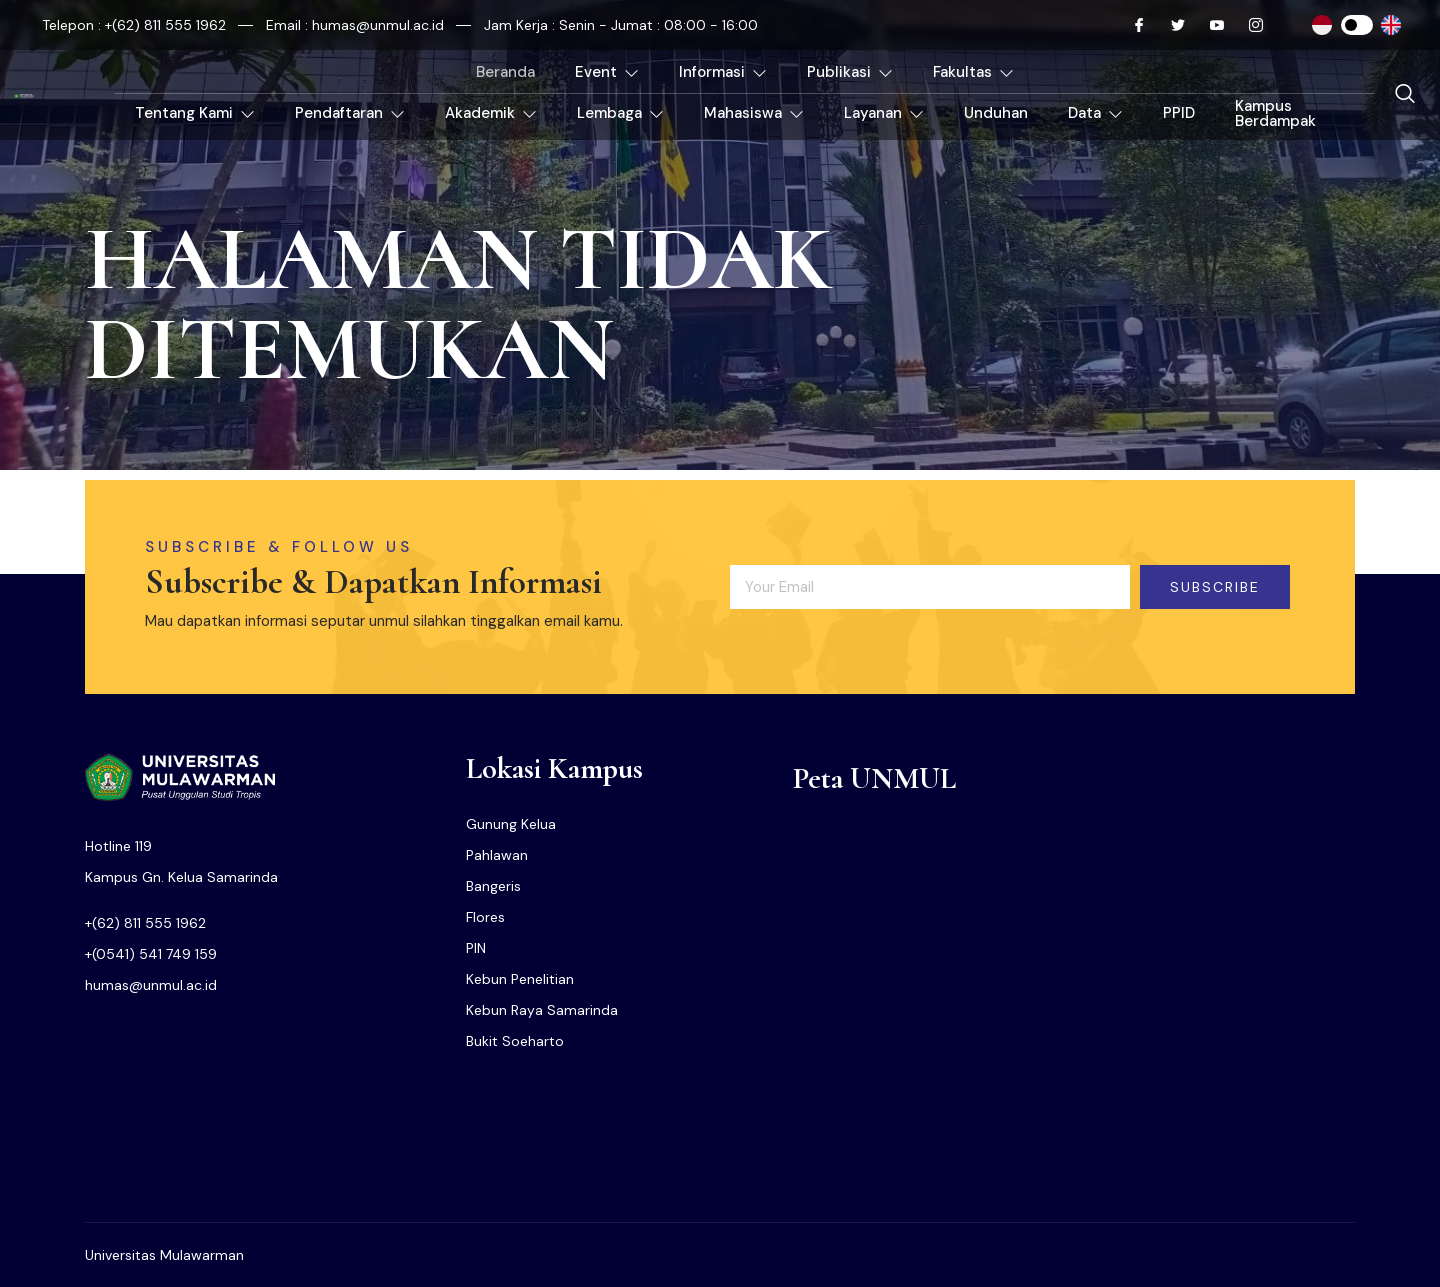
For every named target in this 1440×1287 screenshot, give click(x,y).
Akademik (491, 113)
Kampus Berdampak (1275, 113)
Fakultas (973, 72)
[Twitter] (1170, 25)
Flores (485, 917)
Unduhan (996, 113)
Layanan (884, 113)
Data (1095, 113)
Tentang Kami (195, 113)
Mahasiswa (754, 113)
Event (607, 72)
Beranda (505, 72)
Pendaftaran (350, 113)
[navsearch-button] (1405, 95)
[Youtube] (1209, 25)
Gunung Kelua (511, 824)
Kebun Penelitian (520, 979)
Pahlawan (497, 855)
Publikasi (850, 72)
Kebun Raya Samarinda (542, 1010)
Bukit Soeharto (515, 1041)
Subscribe (1215, 587)
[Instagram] (1248, 25)
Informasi (723, 72)
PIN (476, 948)
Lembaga (620, 113)
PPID (1179, 113)
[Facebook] (1131, 25)
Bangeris (493, 886)
